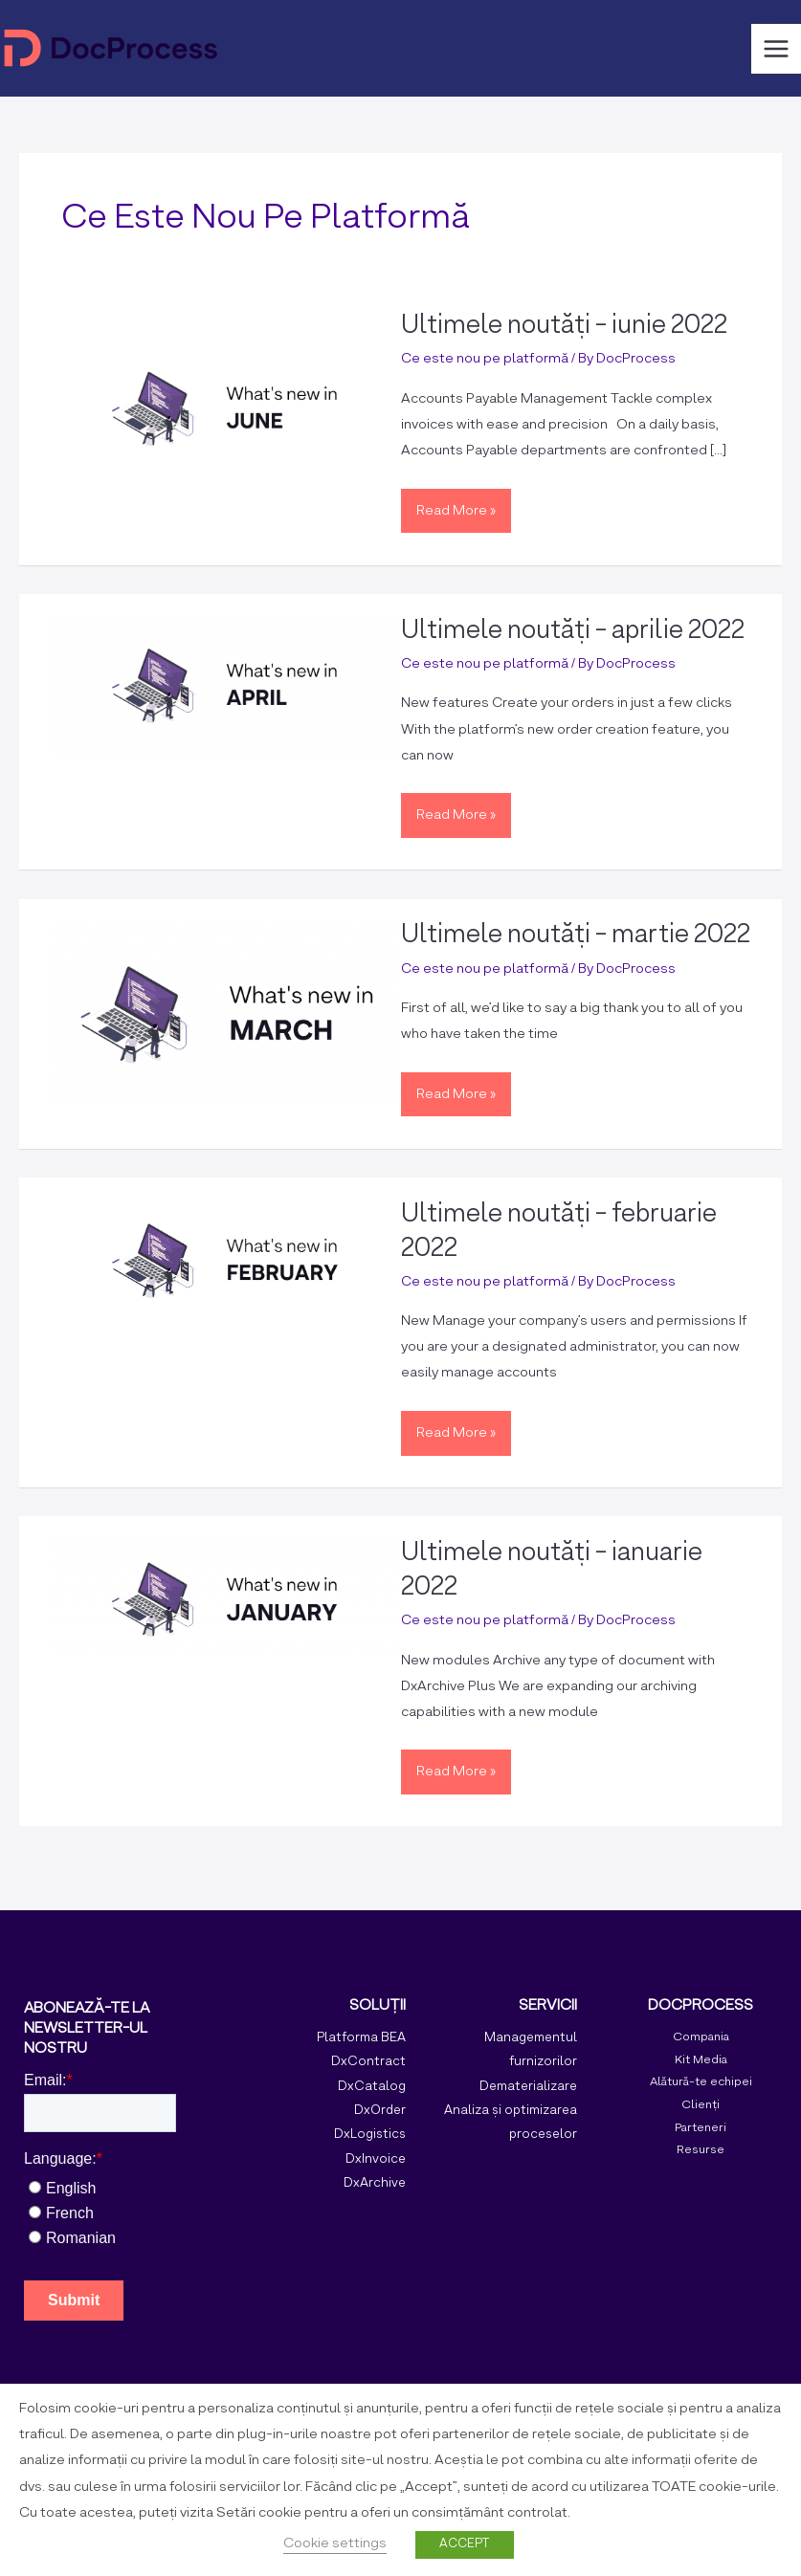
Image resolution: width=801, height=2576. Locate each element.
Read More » (455, 504)
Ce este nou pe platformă (484, 358)
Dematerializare (528, 2087)
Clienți (700, 2105)
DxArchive (375, 2183)
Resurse (700, 2150)
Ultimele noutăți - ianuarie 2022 (551, 1570)
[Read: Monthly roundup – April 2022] (224, 684)
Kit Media (701, 2060)
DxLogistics (370, 2134)
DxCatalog (372, 2087)
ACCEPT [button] (464, 2544)
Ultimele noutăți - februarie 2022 (559, 1232)
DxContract (368, 2062)
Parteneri (700, 2128)
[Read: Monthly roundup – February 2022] (224, 1257)
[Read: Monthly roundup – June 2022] (224, 408)
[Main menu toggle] (776, 49)
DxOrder (380, 2111)
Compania (701, 2037)
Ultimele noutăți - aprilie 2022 (573, 631)
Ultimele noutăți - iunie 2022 (564, 326)
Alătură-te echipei (701, 2082)
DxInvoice (375, 2159)
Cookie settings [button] (335, 2543)
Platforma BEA (361, 2038)
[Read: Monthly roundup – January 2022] (224, 1596)
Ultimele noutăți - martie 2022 (575, 935)
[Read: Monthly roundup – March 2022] (224, 1010)
